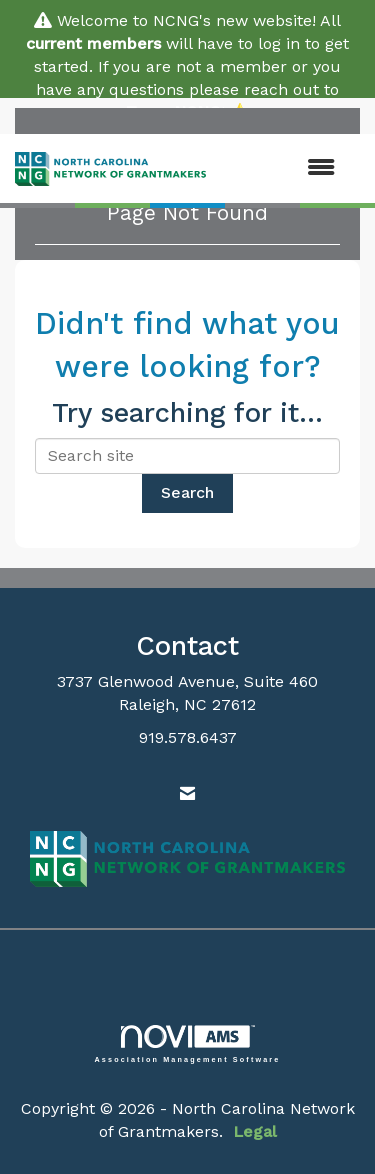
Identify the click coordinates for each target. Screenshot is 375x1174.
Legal (255, 1131)
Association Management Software (188, 1043)
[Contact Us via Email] (187, 794)
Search (187, 492)
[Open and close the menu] (280, 168)
